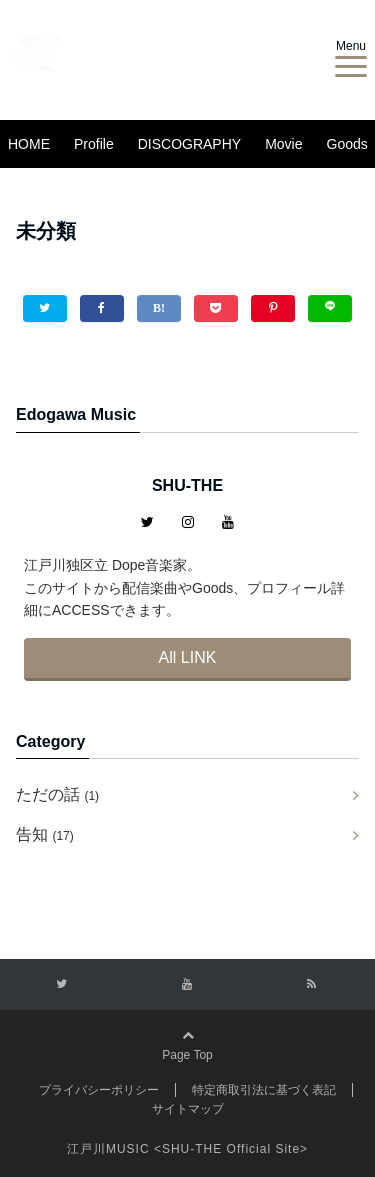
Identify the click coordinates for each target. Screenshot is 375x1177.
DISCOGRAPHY (189, 144)
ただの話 (57, 794)
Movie (283, 144)
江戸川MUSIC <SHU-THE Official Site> (187, 1149)
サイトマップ (188, 1109)
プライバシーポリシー (99, 1090)
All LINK (188, 657)
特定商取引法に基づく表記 (264, 1090)
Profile (94, 144)
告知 (45, 834)
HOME (29, 144)
